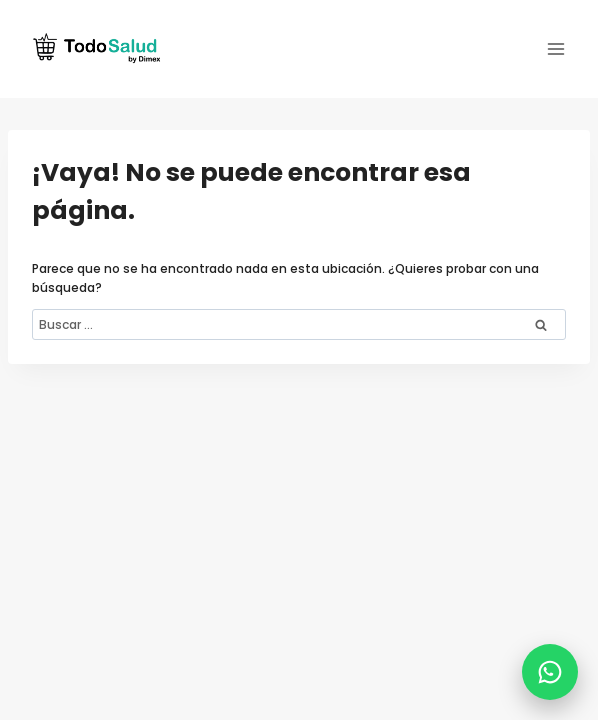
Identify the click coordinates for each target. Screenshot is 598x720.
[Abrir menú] (555, 48)
